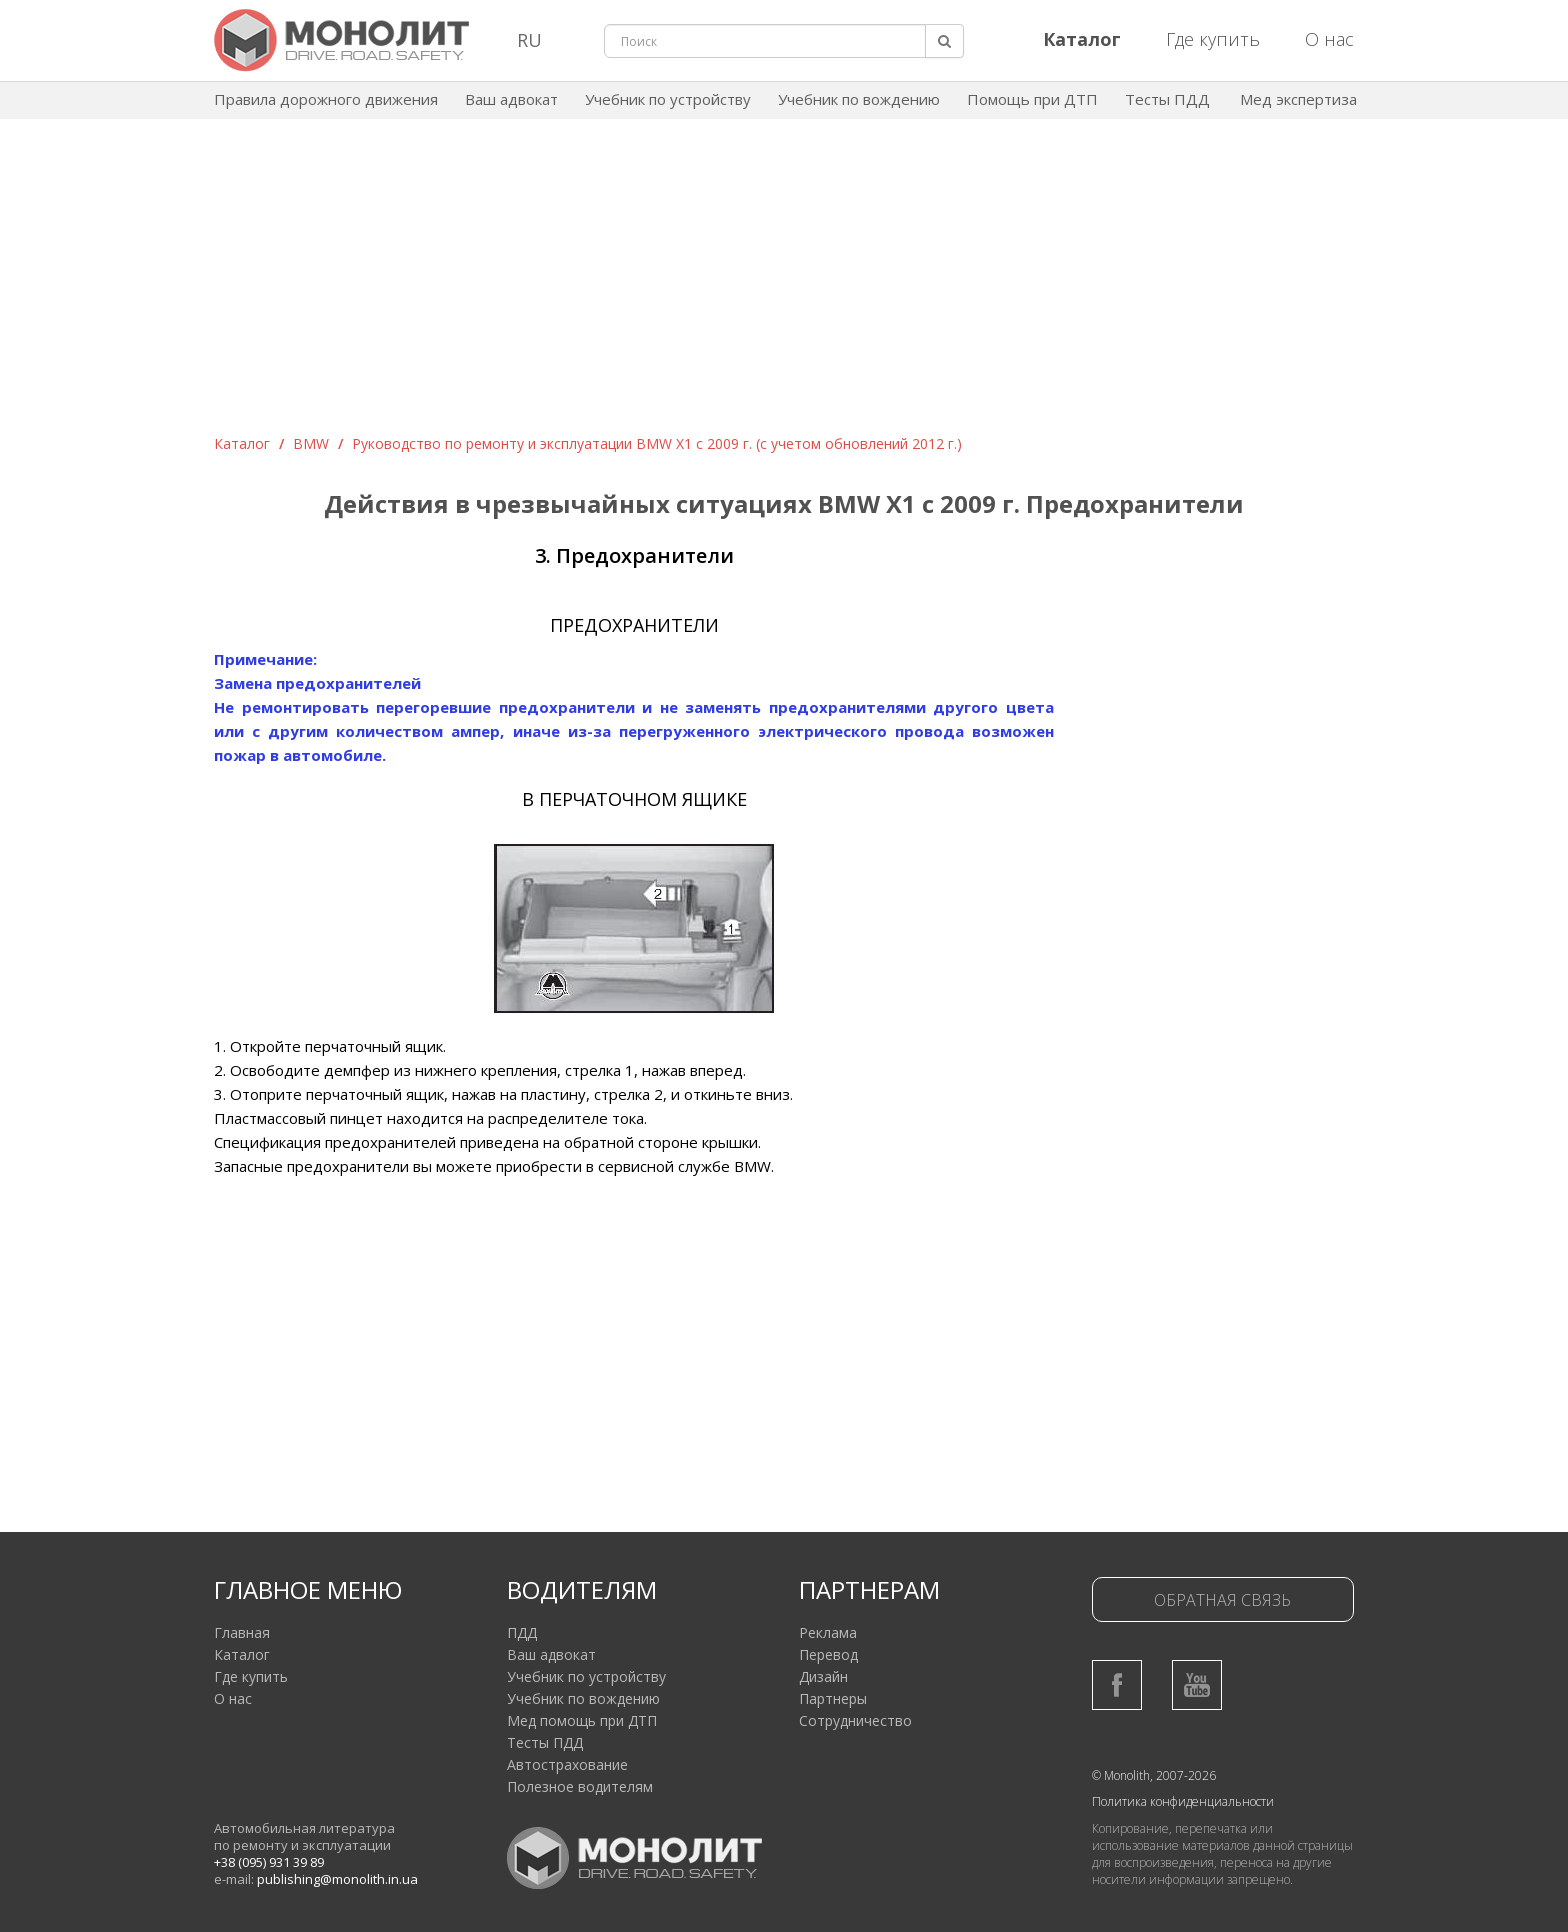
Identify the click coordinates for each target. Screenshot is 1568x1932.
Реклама (828, 1632)
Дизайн (823, 1676)
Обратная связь (1222, 1600)
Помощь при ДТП (1032, 99)
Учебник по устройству (668, 99)
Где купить (1213, 39)
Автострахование (567, 1764)
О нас (1329, 39)
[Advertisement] (784, 284)
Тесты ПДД (1167, 99)
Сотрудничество (855, 1720)
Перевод (828, 1654)
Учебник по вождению (859, 99)
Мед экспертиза (1298, 99)
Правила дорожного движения (326, 99)
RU (529, 40)
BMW (311, 443)
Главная (242, 1632)
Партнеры (833, 1698)
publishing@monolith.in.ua (337, 1879)
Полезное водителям (580, 1786)
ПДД (522, 1632)
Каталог (242, 443)
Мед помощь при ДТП (582, 1720)
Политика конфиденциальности (1183, 1801)
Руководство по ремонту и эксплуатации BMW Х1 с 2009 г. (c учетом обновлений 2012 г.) (657, 443)
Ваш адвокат (511, 99)
